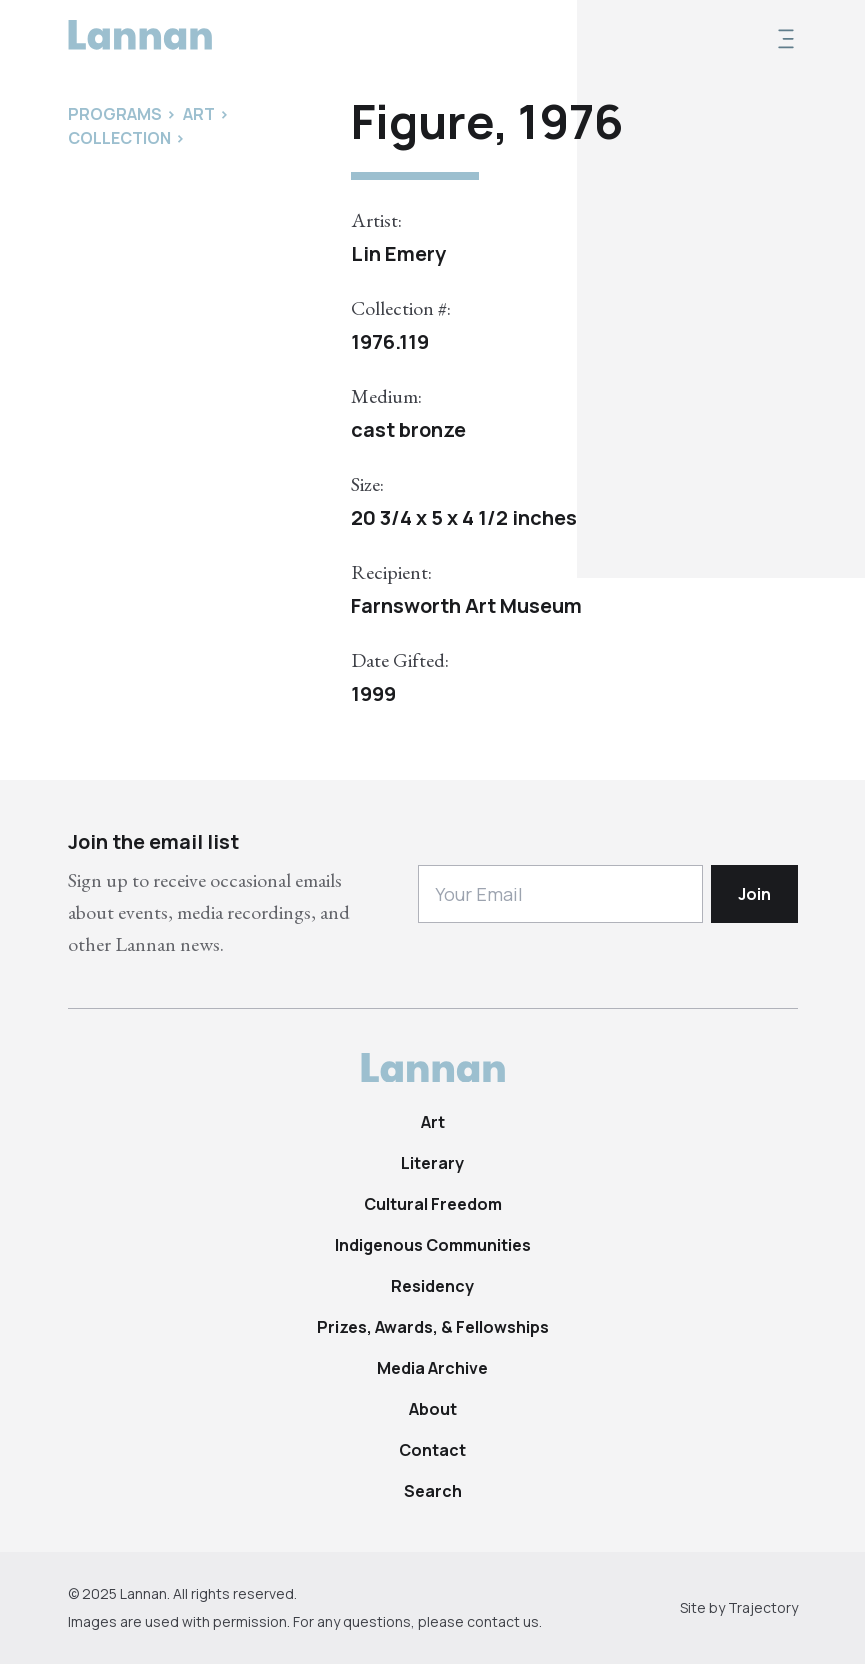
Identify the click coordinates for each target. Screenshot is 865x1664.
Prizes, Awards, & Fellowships (433, 1327)
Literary (432, 1163)
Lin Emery (398, 253)
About (433, 1409)
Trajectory (763, 1607)
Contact (432, 1450)
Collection (119, 138)
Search (433, 1491)
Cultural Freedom (433, 1204)
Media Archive (432, 1368)
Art (433, 1122)
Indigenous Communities (433, 1245)
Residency (432, 1286)
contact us (503, 1621)
